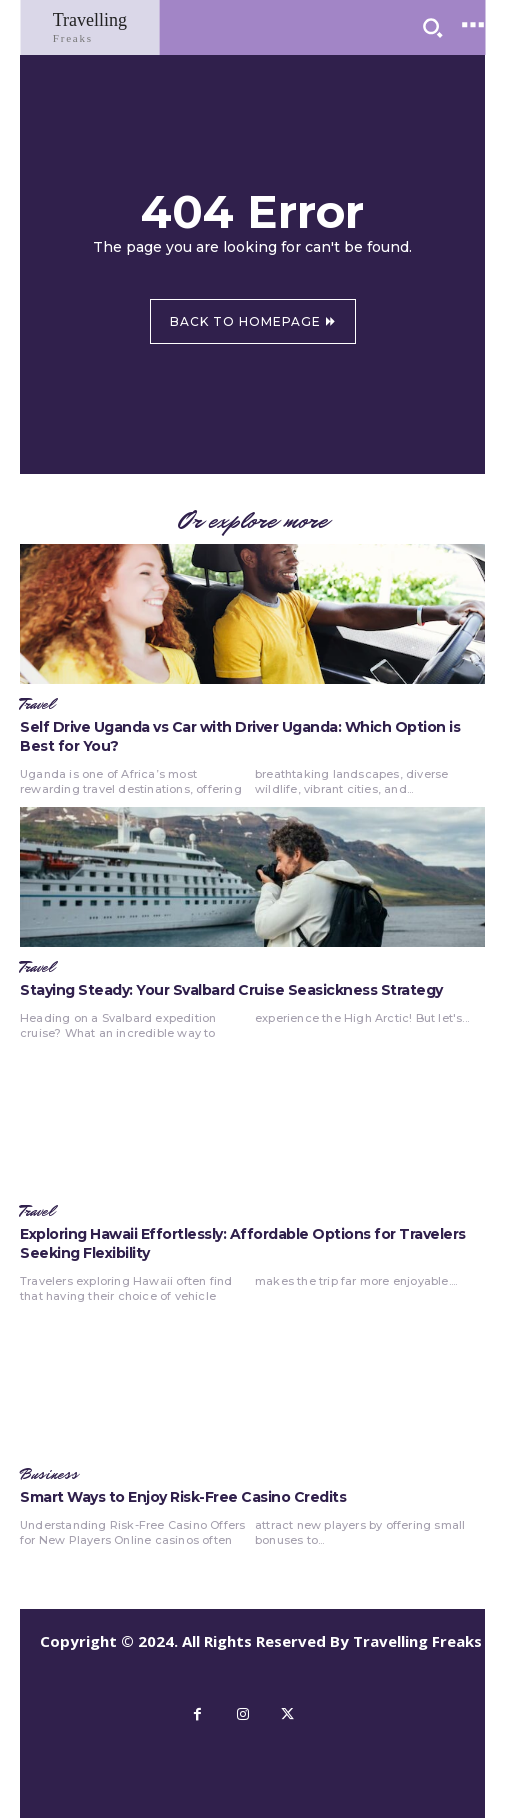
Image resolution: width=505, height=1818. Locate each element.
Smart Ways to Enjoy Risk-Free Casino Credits (183, 1497)
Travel (37, 705)
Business (49, 1475)
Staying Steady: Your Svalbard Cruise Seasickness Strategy (231, 990)
